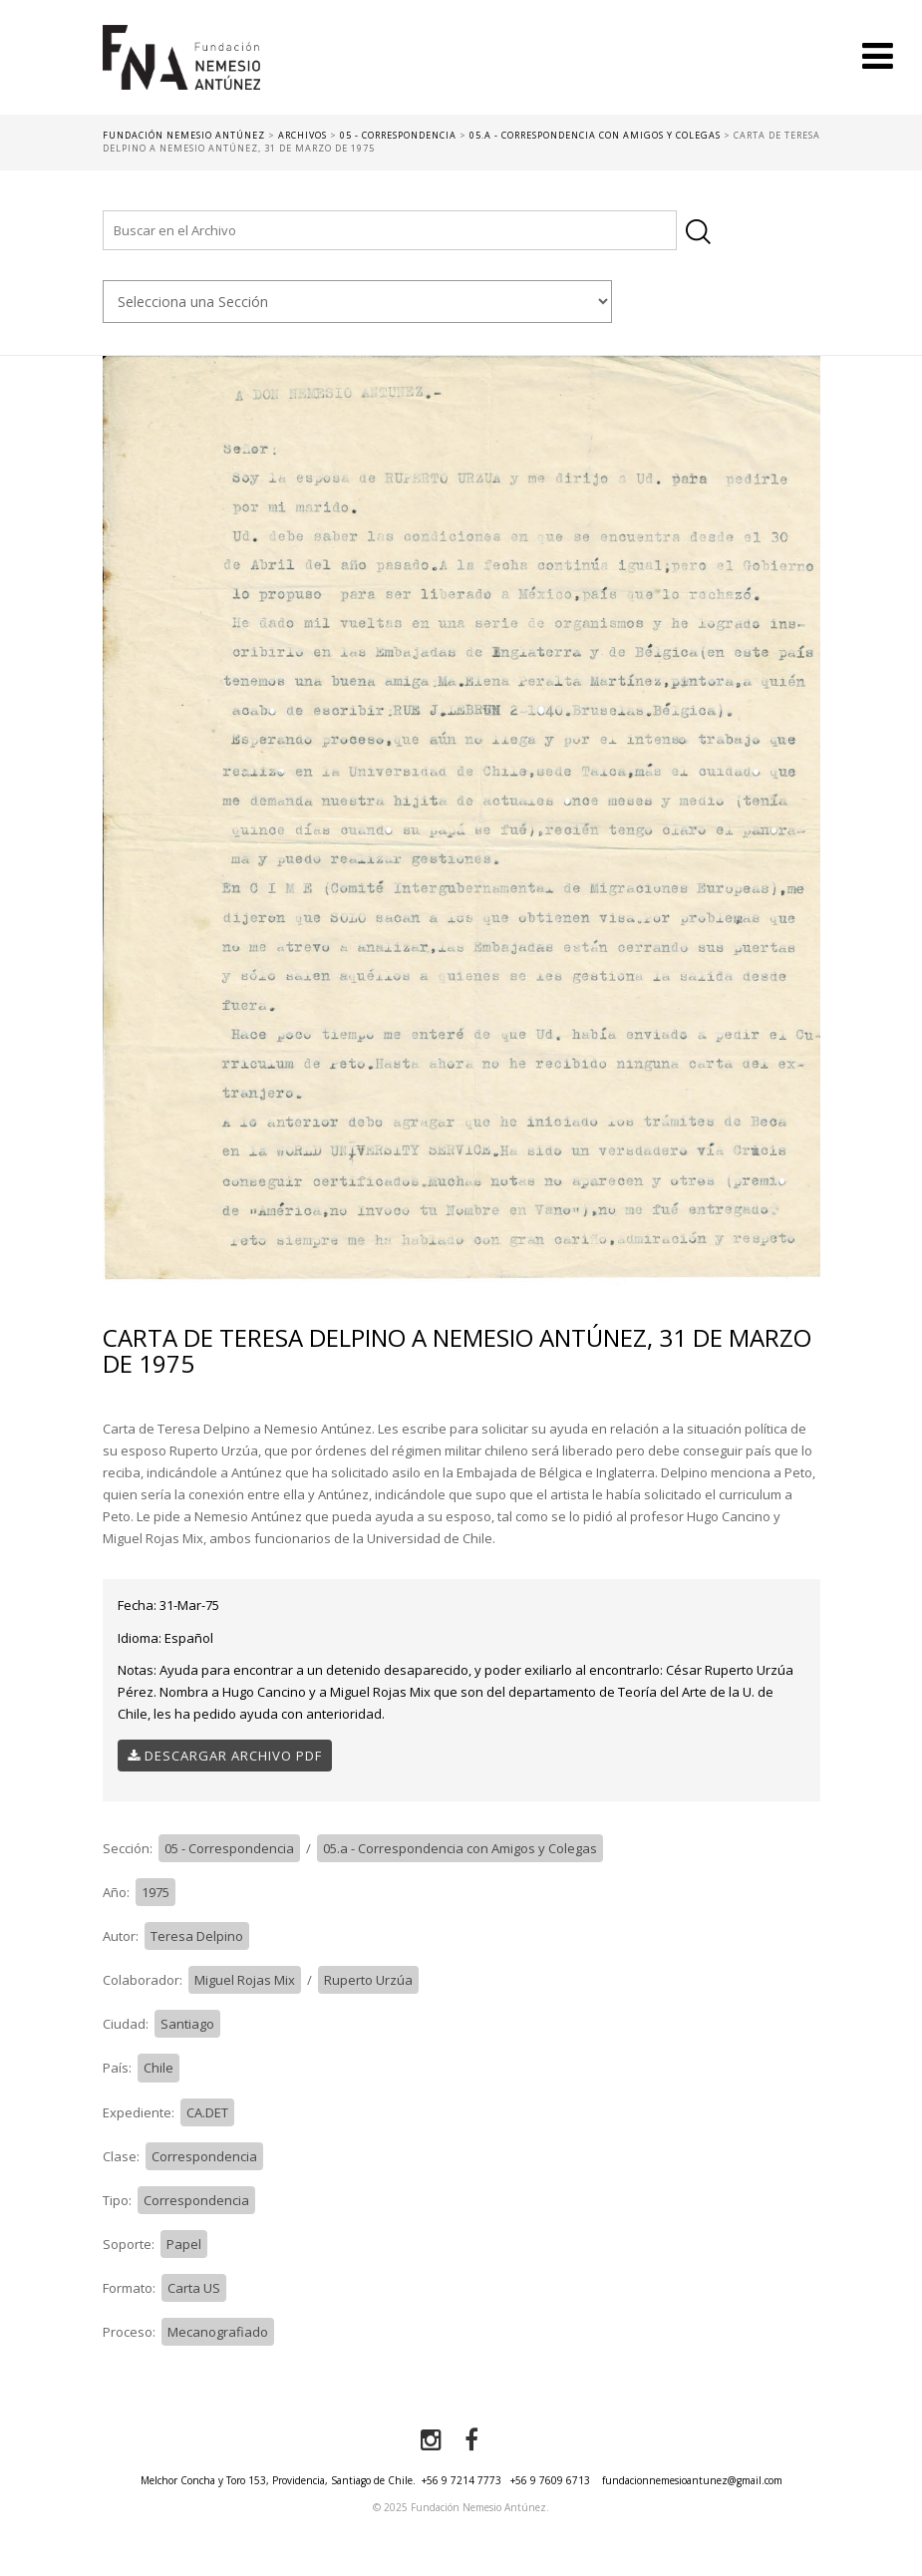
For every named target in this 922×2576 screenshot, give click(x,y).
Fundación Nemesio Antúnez (181, 70)
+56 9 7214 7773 (461, 2480)
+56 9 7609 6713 (550, 2480)
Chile (158, 2068)
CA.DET (207, 2112)
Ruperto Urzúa (368, 1980)
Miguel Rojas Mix (244, 1980)
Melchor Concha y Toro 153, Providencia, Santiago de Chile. (278, 2480)
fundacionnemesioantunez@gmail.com (692, 2480)
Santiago (187, 2024)
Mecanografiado (217, 2332)
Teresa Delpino (197, 1936)
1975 (155, 1892)
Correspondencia (204, 2156)
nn (357, 301)
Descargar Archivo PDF (225, 1756)
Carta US (193, 2288)
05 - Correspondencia (229, 1848)
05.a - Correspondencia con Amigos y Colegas (460, 1848)
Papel (183, 2244)
